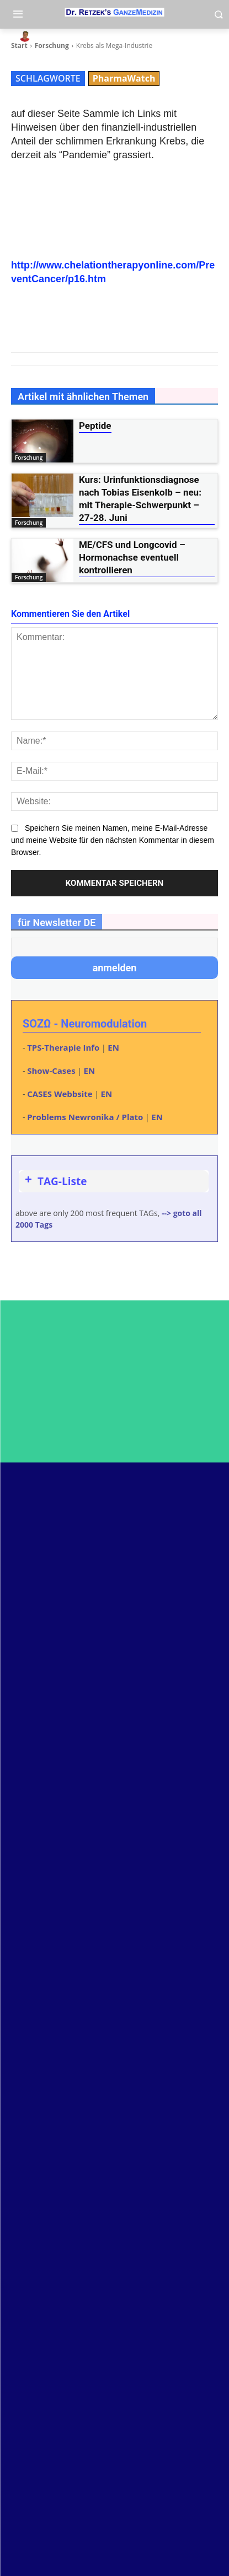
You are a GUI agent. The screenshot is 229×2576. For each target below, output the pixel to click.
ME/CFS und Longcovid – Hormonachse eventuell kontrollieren (132, 557)
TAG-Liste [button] (55, 1181)
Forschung (28, 457)
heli (48, 36)
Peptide (95, 425)
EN (113, 1047)
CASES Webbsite (59, 1093)
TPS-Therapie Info (63, 1047)
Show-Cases (51, 1070)
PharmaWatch (124, 78)
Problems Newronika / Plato (85, 1116)
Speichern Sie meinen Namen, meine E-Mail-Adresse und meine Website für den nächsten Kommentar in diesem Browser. (112, 840)
